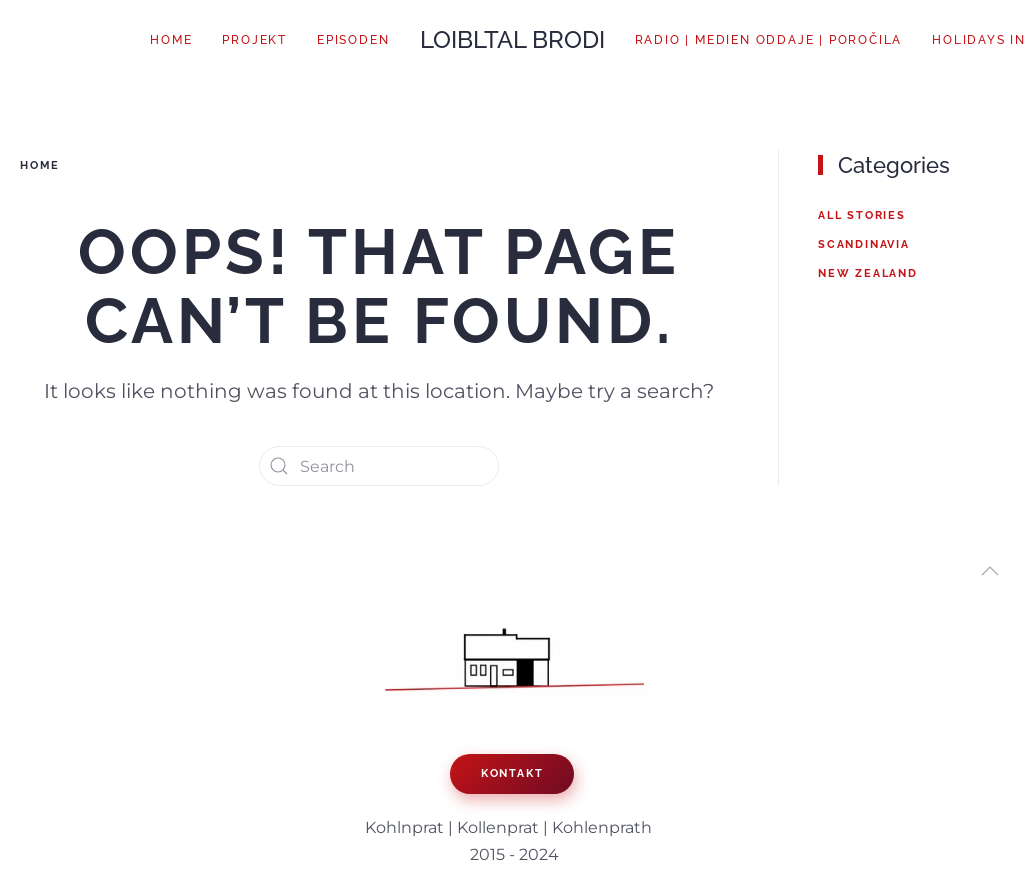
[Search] (379, 466)
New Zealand (868, 273)
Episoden (353, 40)
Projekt (254, 40)
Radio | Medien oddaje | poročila (769, 40)
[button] (990, 571)
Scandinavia (864, 244)
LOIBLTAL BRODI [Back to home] (512, 39)
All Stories (862, 215)
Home (171, 40)
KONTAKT (512, 773)
